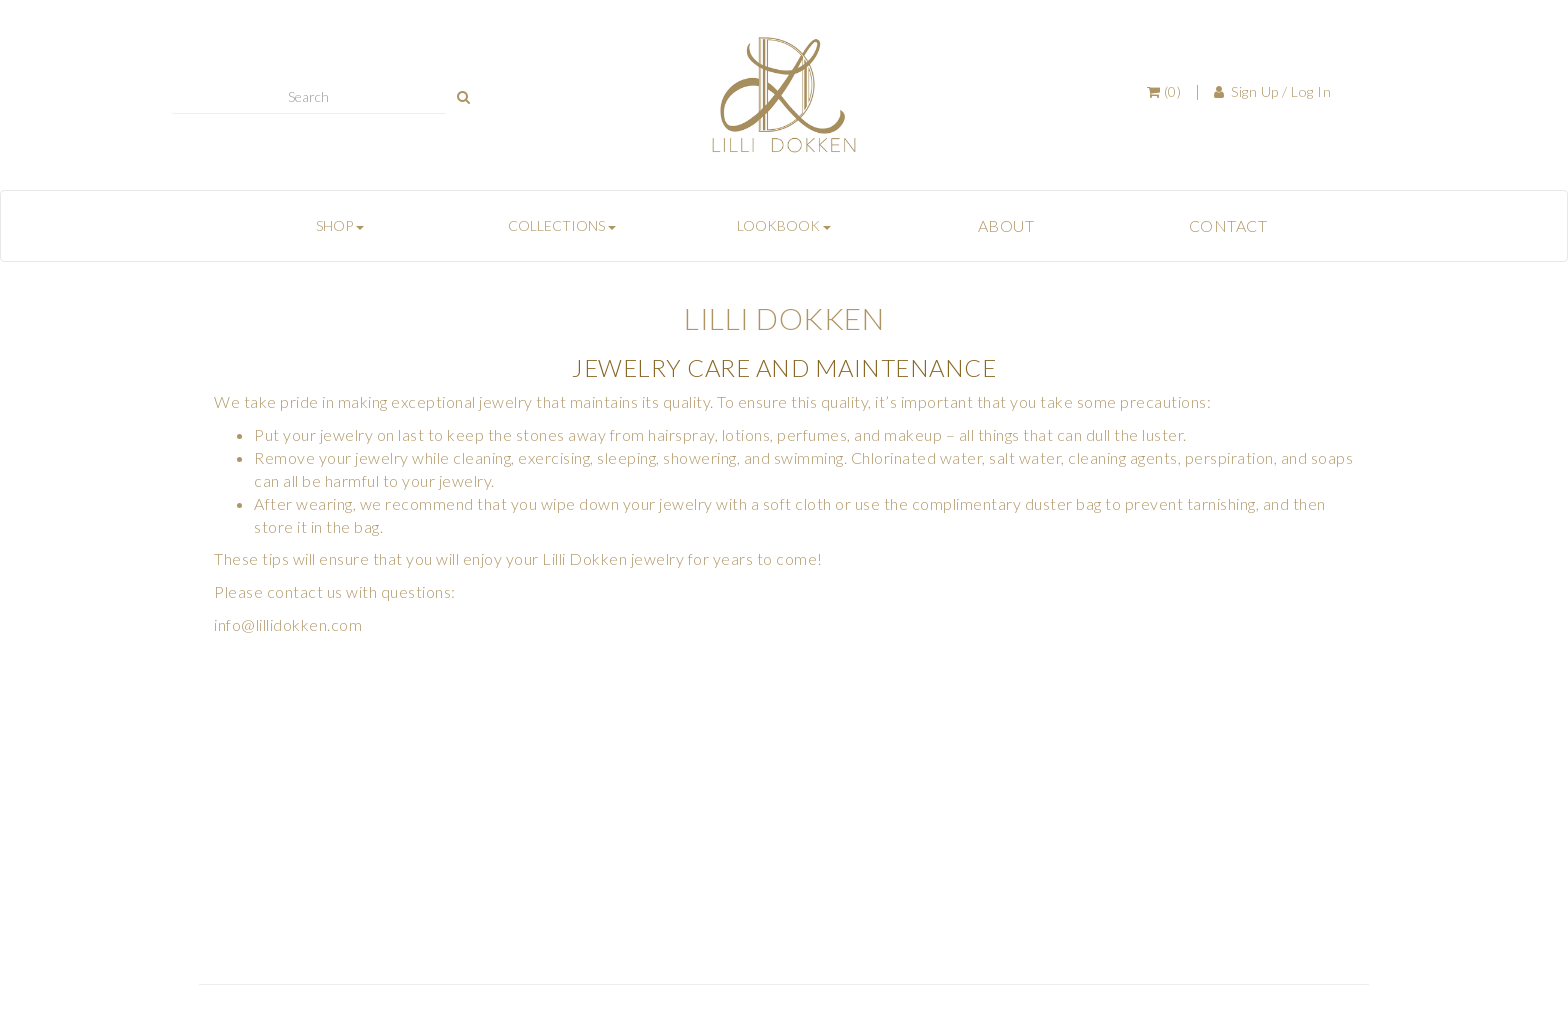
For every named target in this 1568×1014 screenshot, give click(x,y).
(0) (1164, 91)
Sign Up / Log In (1273, 91)
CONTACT (1228, 225)
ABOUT (1006, 225)
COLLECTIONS (562, 225)
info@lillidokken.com (288, 624)
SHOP (340, 225)
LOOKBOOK (784, 225)
